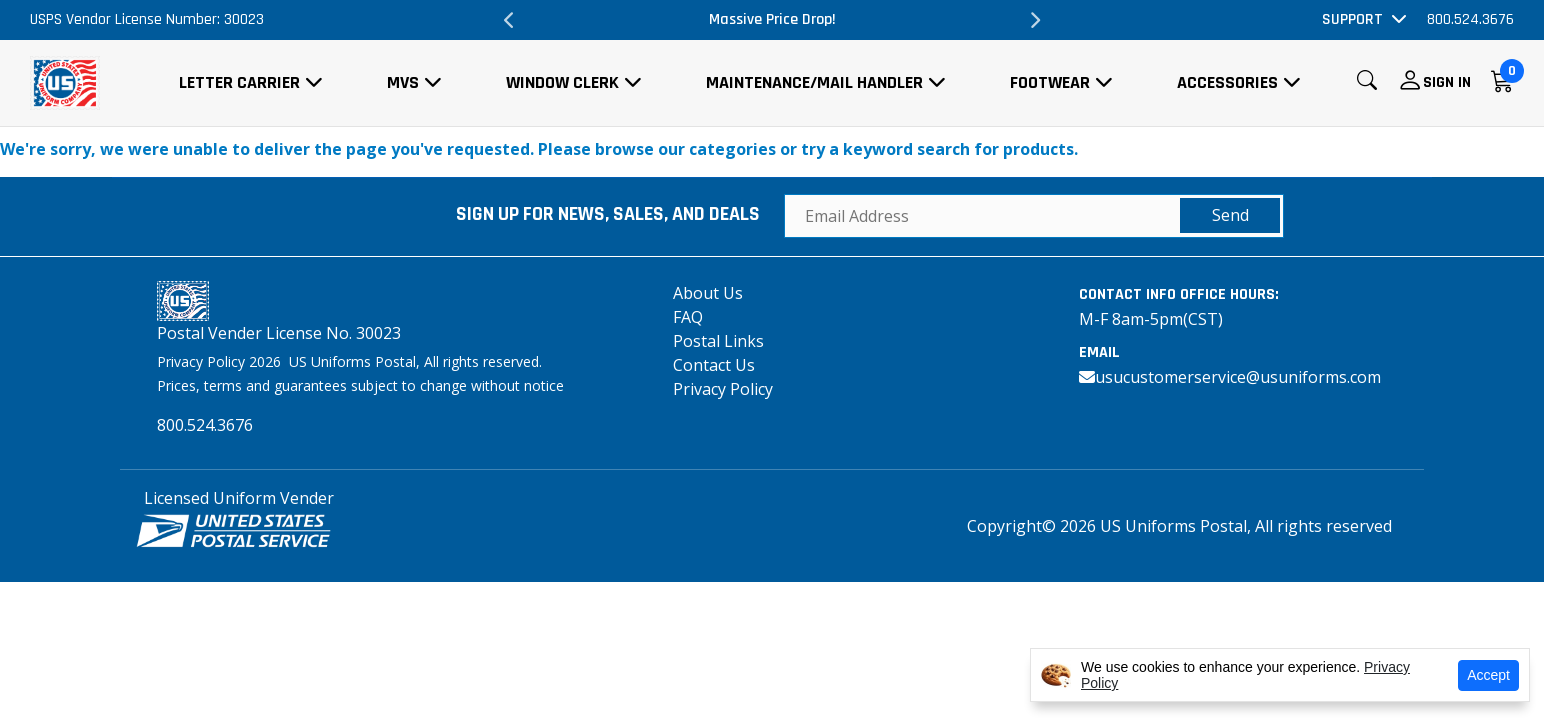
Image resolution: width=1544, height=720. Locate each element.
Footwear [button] (1050, 82)
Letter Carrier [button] (239, 82)
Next (1034, 20)
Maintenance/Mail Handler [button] (814, 82)
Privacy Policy (723, 389)
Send (1230, 215)
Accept (1488, 675)
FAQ (688, 317)
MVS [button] (403, 82)
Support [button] (1352, 19)
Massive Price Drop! (772, 19)
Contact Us (714, 365)
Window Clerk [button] (562, 82)
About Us (708, 293)
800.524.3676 (1470, 19)
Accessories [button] (1227, 82)
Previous (510, 20)
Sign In (1447, 82)
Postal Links (718, 341)
